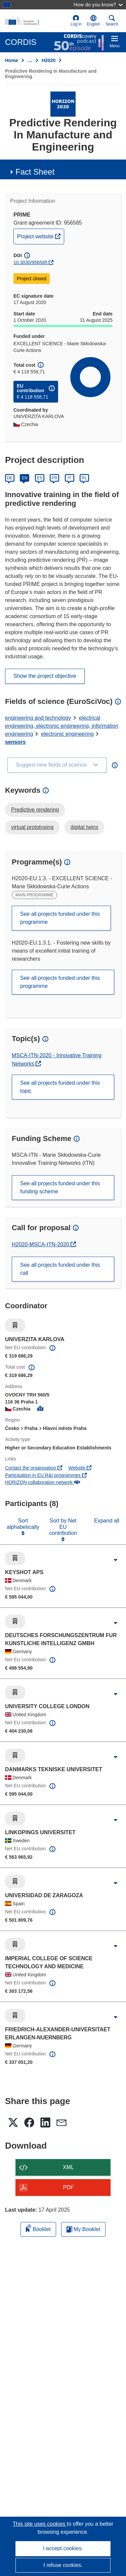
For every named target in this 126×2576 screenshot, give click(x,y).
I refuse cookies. (63, 2565)
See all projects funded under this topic (60, 1087)
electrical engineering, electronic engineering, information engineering (61, 726)
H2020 (48, 60)
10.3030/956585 (30, 262)
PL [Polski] (84, 478)
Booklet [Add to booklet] (38, 2228)
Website (80, 1468)
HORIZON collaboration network (42, 1482)
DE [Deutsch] (10, 478)
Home (11, 60)
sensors (15, 742)
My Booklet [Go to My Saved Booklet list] (83, 2229)
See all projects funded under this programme (60, 918)
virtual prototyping (32, 827)
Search (112, 20)
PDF (68, 2187)
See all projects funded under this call (60, 1269)
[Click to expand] (115, 1560)
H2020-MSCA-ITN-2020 (41, 1244)
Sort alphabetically (23, 1524)
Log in (76, 20)
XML (68, 2167)
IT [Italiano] (69, 478)
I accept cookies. (63, 2548)
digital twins (84, 827)
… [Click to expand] (30, 60)
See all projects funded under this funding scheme (60, 1187)
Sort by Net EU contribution (63, 1527)
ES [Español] (39, 478)
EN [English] (25, 478)
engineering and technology (38, 718)
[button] (93, 20)
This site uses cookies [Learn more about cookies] (40, 2524)
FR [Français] (54, 478)
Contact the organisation (33, 1468)
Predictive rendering (35, 810)
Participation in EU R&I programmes (46, 1475)
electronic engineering (67, 734)
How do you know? (98, 4)
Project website (40, 235)
